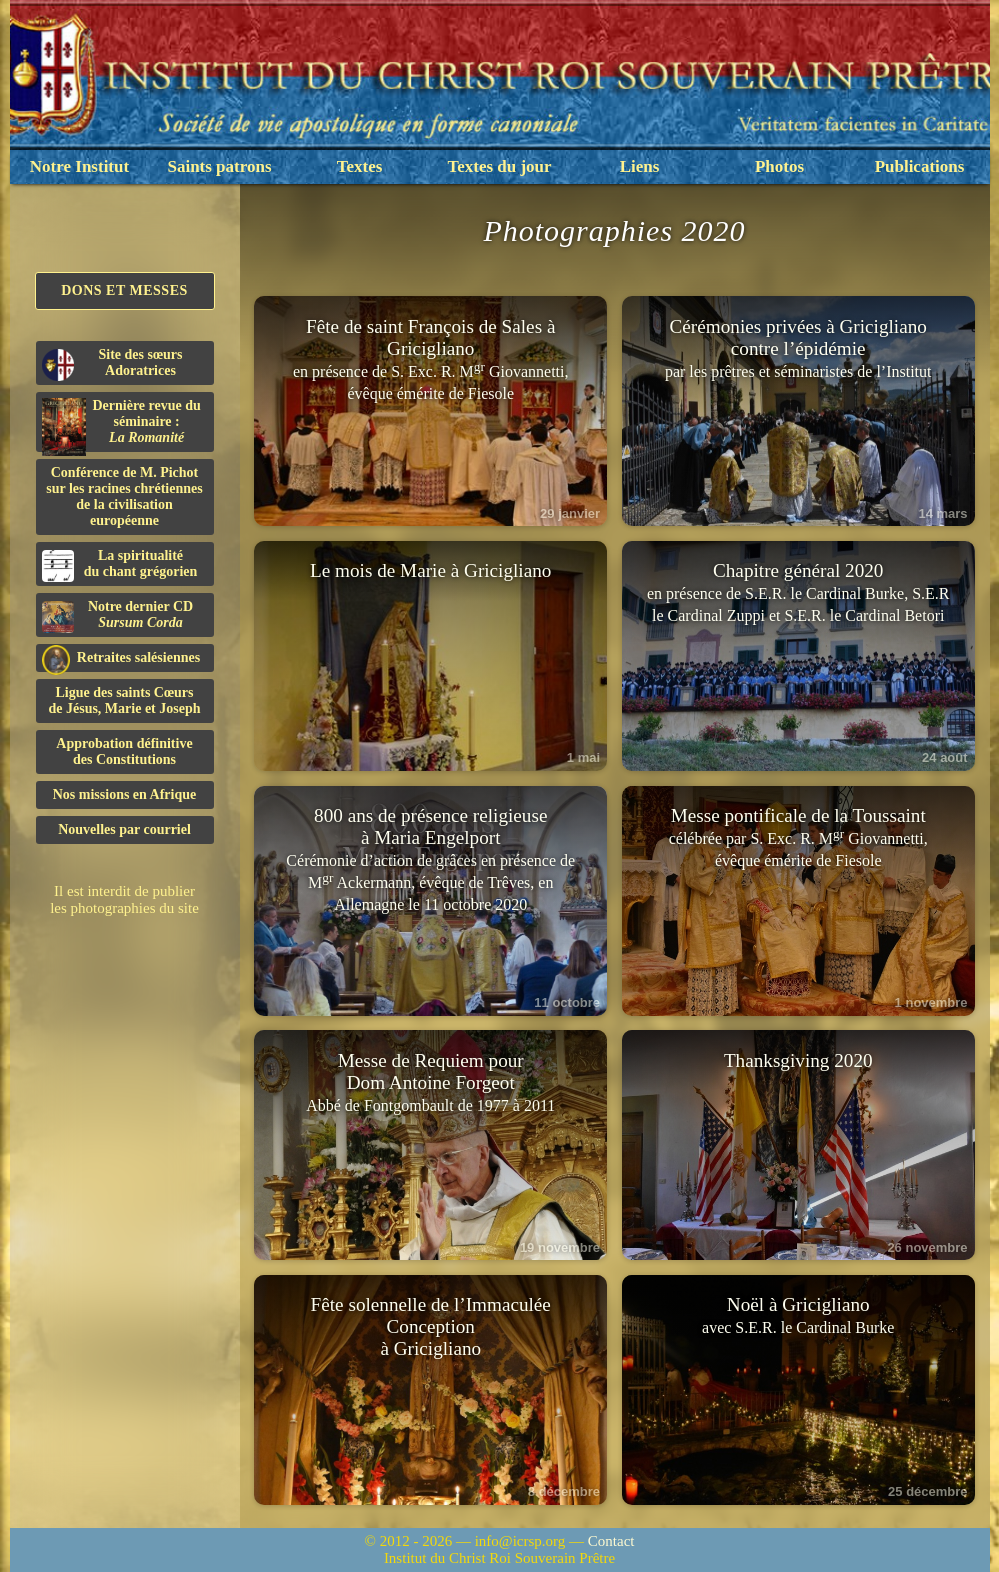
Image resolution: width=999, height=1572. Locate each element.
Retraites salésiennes (121, 658)
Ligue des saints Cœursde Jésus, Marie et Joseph (124, 700)
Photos (779, 166)
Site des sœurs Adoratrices (112, 364)
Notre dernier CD (118, 616)
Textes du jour (499, 166)
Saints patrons (219, 166)
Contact (611, 1541)
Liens (640, 166)
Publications (920, 166)
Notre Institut (79, 166)
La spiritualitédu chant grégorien (120, 565)
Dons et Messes (124, 290)
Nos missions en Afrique (125, 794)
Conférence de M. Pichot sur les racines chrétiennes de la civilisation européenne (124, 496)
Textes (360, 166)
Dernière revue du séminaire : (121, 425)
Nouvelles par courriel (124, 829)
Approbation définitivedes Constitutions (124, 751)
